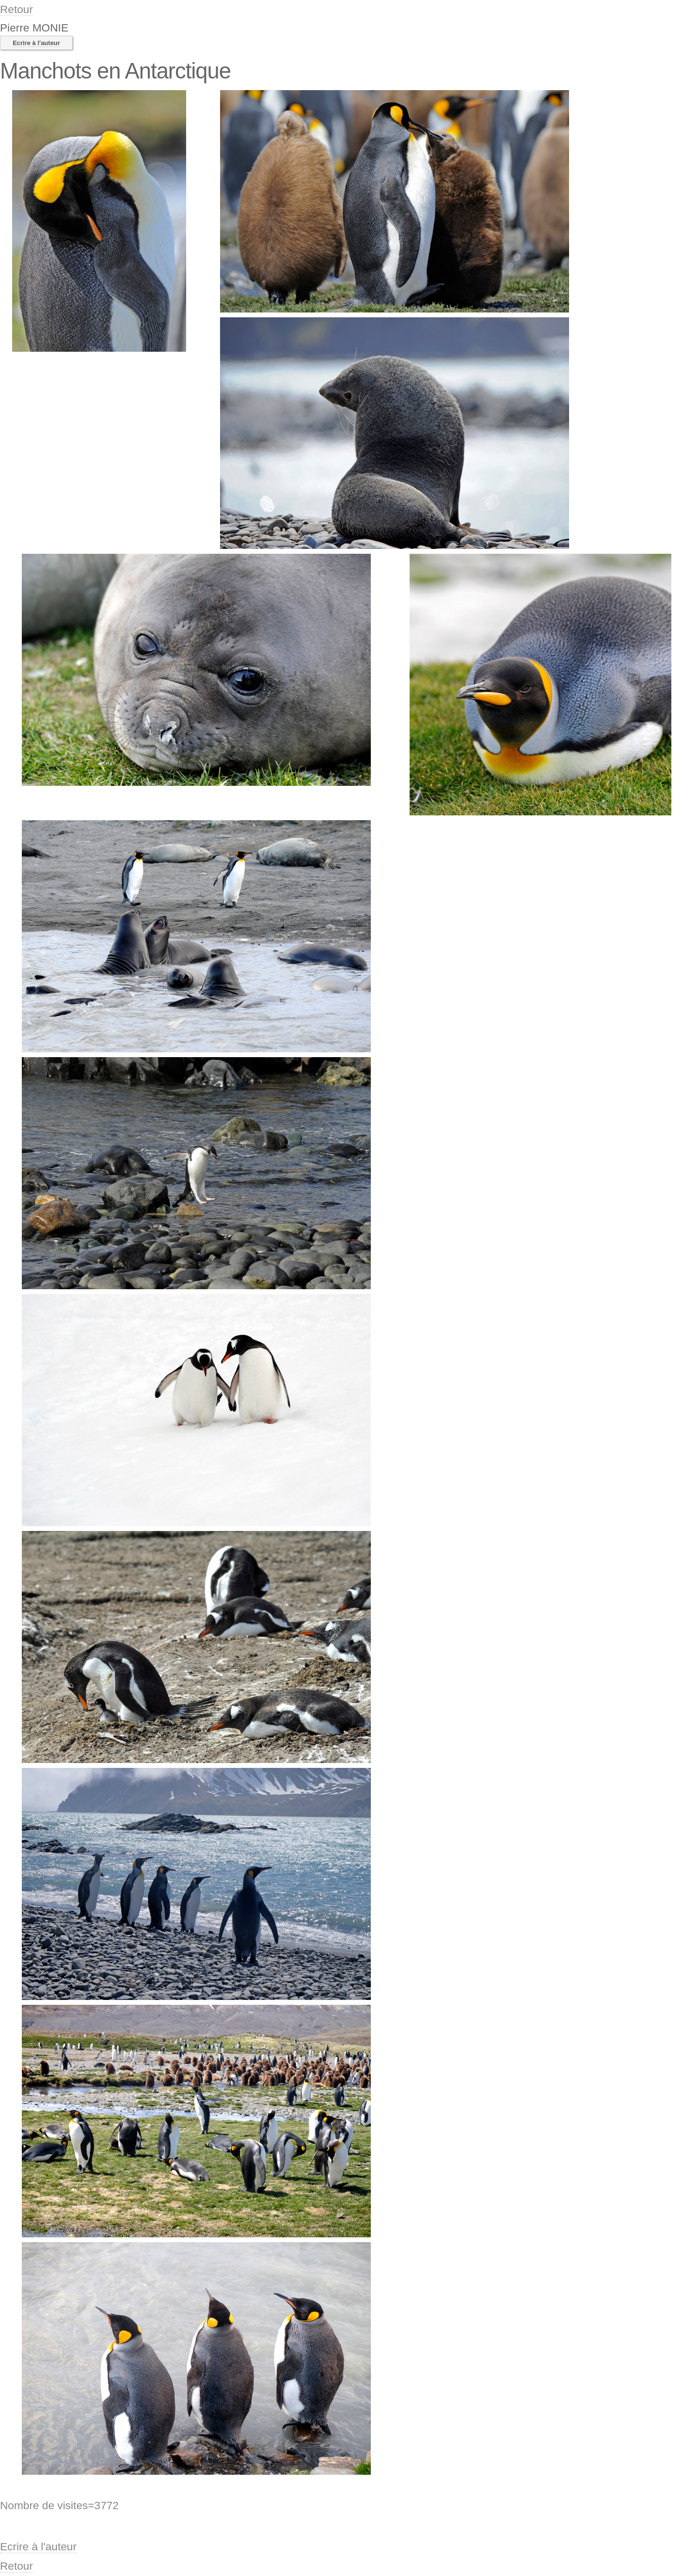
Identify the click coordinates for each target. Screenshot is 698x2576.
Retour (16, 9)
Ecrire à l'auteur (36, 43)
